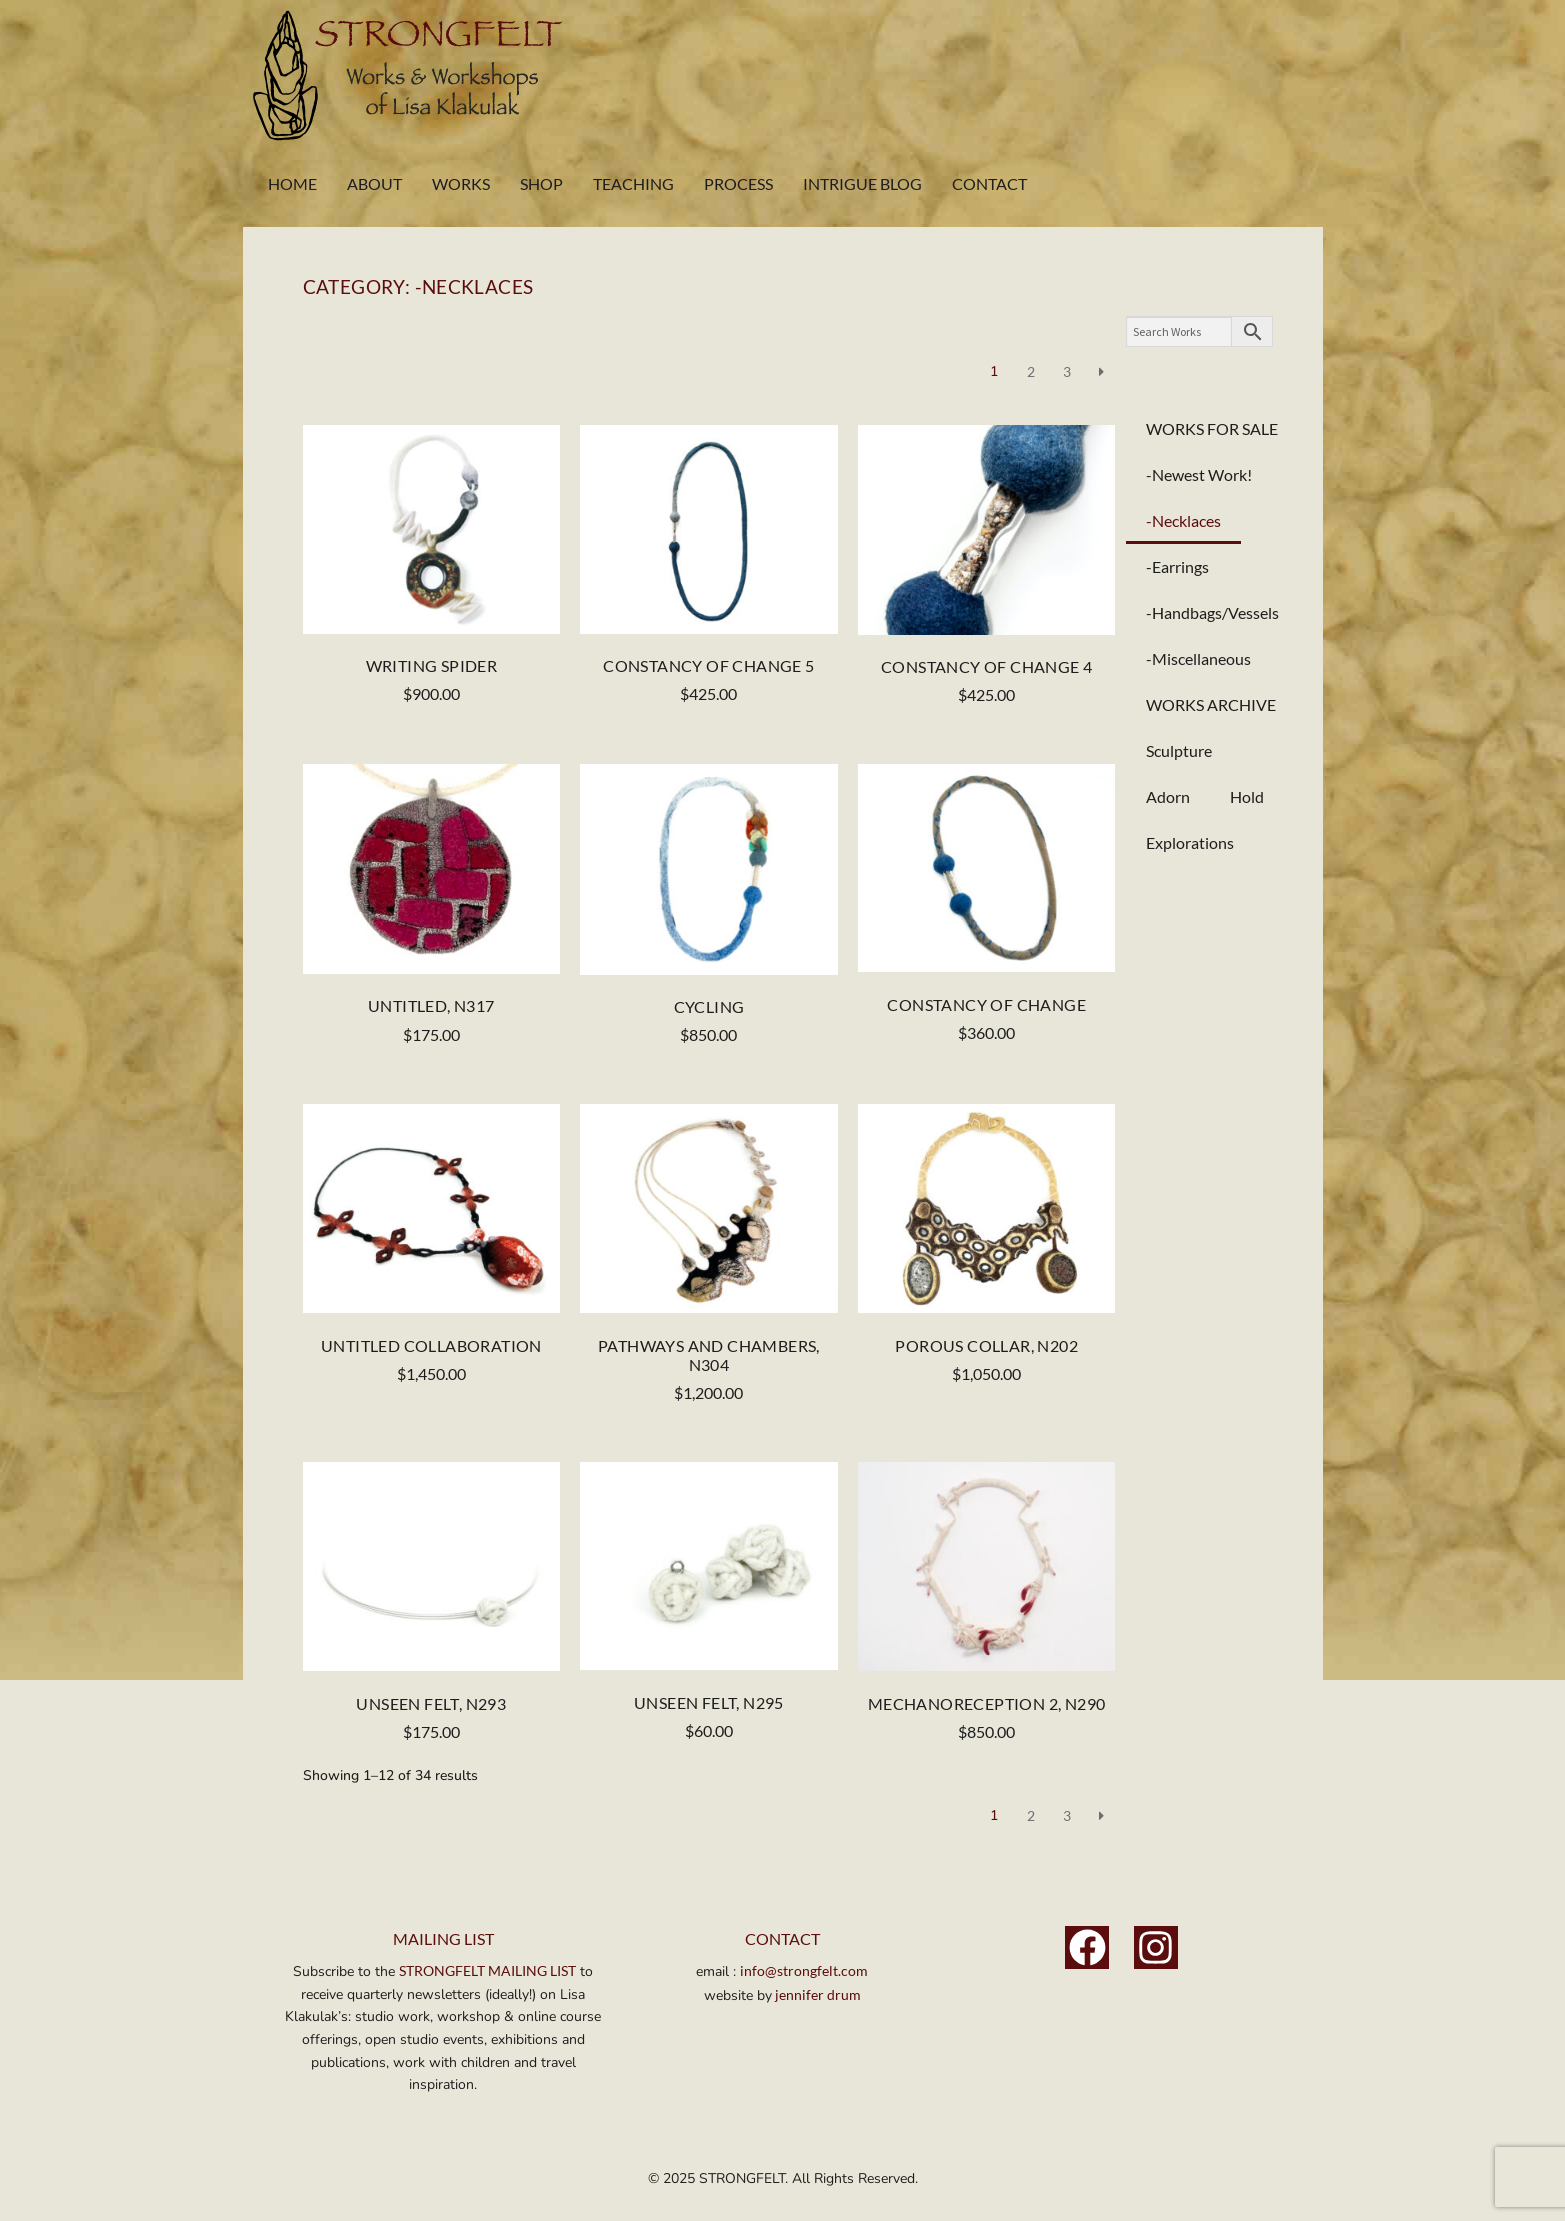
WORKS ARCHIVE (1211, 704)
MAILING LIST (443, 1938)
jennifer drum (816, 1994)
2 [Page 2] (1031, 371)
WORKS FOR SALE (1212, 428)
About (374, 183)
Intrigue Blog (862, 183)
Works (461, 183)
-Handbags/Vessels (1212, 612)
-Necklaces (1183, 520)
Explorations (1190, 842)
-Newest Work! (1199, 474)
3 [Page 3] (1067, 371)
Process (738, 183)
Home (292, 183)
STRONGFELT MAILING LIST (487, 1970)
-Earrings (1177, 566)
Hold (1247, 796)
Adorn (1168, 796)
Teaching (633, 183)
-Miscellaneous (1198, 658)
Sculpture (1179, 750)
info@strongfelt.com (804, 1970)
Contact (989, 183)
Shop (541, 183)
